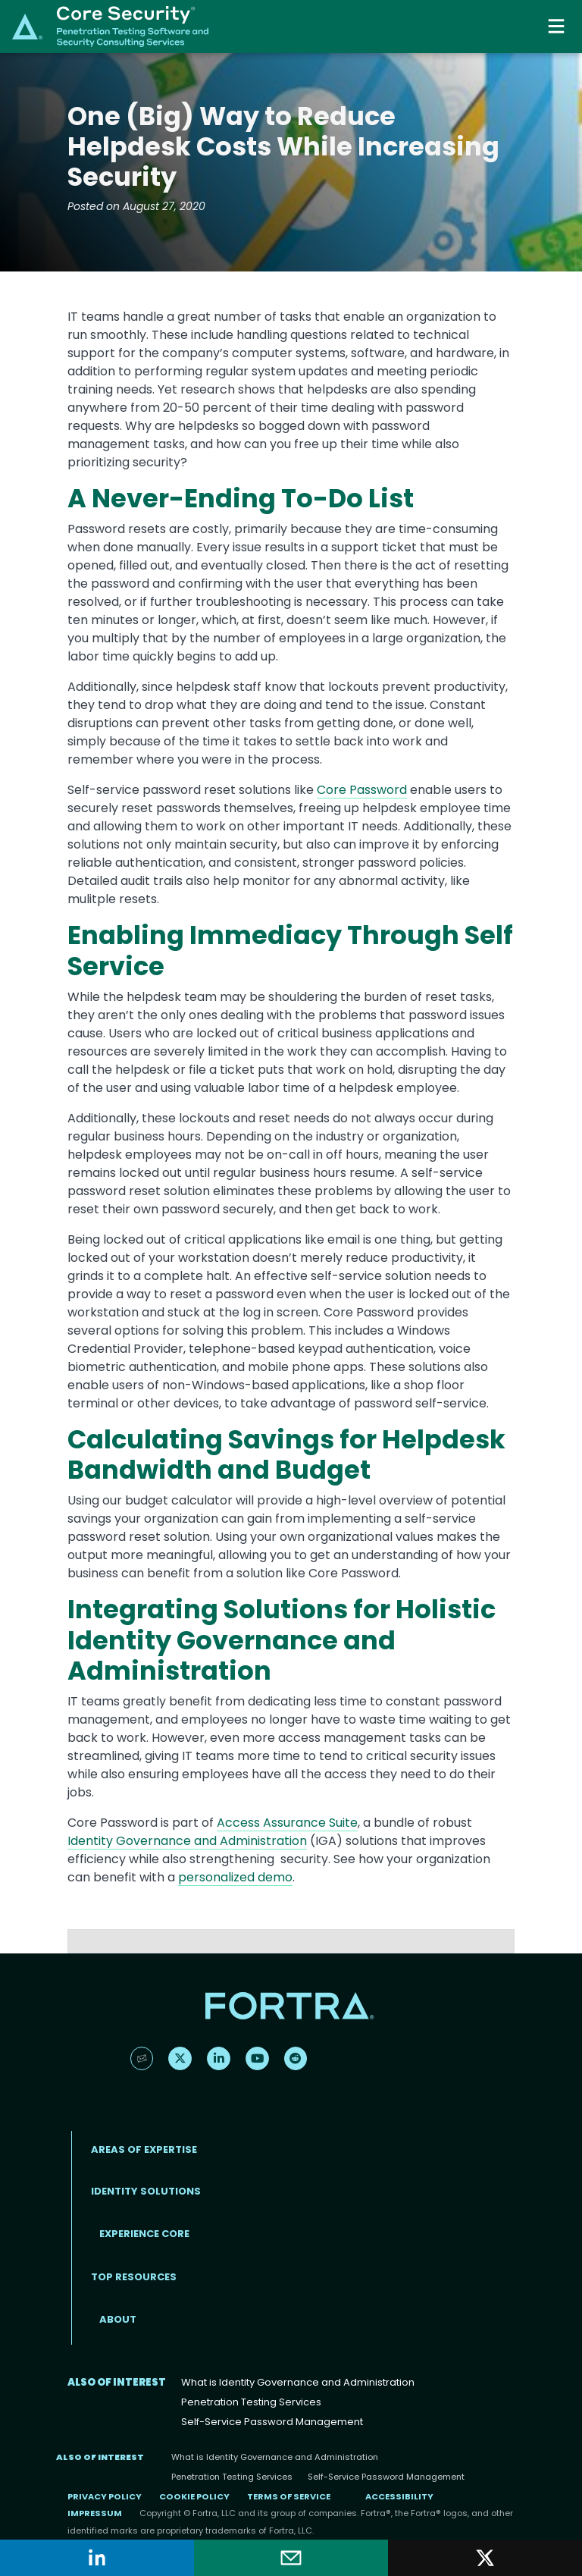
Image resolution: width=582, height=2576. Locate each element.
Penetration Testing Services (251, 2402)
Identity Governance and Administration (187, 1841)
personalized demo (235, 1877)
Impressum (94, 2513)
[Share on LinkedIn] (97, 2558)
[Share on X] (485, 2558)
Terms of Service (288, 2496)
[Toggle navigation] (558, 26)
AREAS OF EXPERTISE (144, 2149)
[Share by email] (291, 2558)
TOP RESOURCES (134, 2277)
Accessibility (399, 2496)
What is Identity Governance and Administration (298, 2382)
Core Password (362, 790)
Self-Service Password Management (272, 2421)
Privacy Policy (104, 2496)
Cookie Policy (194, 2496)
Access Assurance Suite (287, 1822)
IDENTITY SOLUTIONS (146, 2191)
